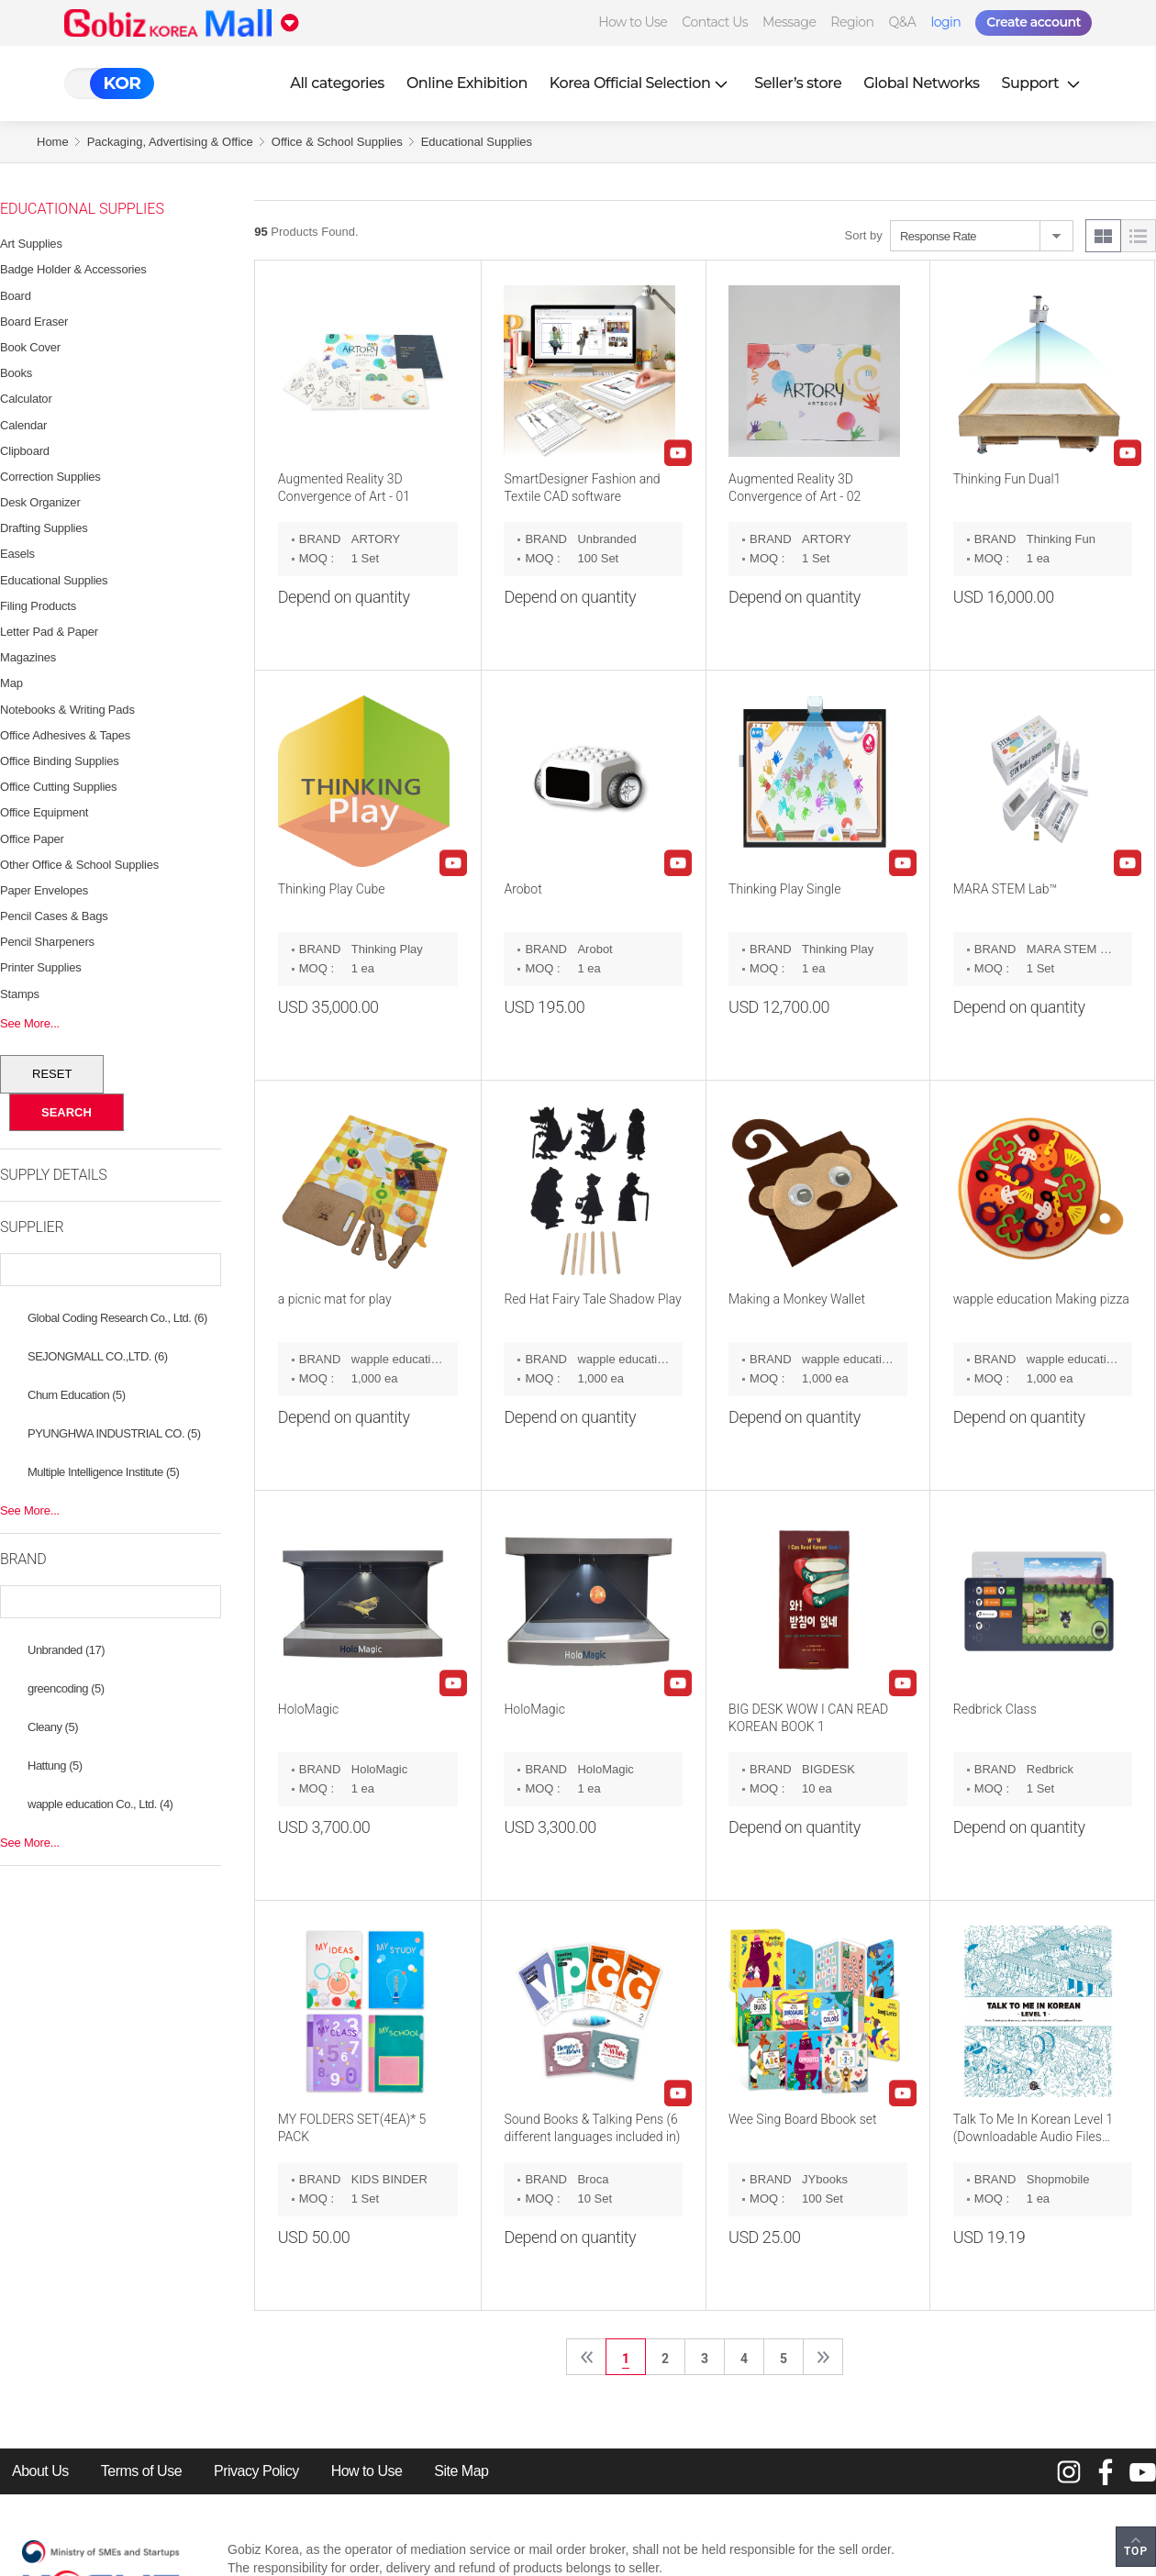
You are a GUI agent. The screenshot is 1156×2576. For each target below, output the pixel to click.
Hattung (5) (55, 1765)
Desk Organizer (40, 502)
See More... (30, 1023)
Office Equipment (44, 812)
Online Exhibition (467, 83)
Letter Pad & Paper (49, 631)
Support (1043, 83)
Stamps (19, 994)
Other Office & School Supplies (79, 865)
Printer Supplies (41, 967)
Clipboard (25, 451)
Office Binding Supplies (59, 761)
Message (789, 22)
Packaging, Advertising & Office (170, 142)
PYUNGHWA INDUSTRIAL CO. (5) (114, 1433)
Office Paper (32, 839)
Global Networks (921, 83)
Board (15, 296)
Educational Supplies (476, 142)
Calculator (26, 398)
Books (16, 373)
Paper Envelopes (44, 890)
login (945, 22)
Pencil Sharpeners (47, 942)
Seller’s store (797, 83)
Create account (1033, 22)
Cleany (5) (53, 1727)
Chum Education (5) (77, 1395)
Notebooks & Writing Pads (67, 709)
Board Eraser (34, 321)
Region (851, 22)
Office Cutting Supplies (58, 787)
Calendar (23, 425)
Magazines (28, 657)
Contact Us (715, 22)
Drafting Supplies (44, 528)
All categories (337, 83)
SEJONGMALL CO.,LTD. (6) (97, 1356)
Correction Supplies (50, 476)
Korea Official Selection (641, 83)
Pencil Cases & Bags (54, 916)
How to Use (632, 22)
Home (53, 142)
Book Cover (30, 347)
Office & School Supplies (337, 142)
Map (11, 683)
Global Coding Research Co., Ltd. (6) (117, 1318)
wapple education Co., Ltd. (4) (100, 1804)
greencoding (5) (66, 1688)
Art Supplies (31, 243)
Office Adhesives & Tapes (65, 735)
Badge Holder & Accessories (73, 269)
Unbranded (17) (66, 1650)
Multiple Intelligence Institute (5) (103, 1472)
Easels (17, 554)
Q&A (903, 22)
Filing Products (38, 606)
